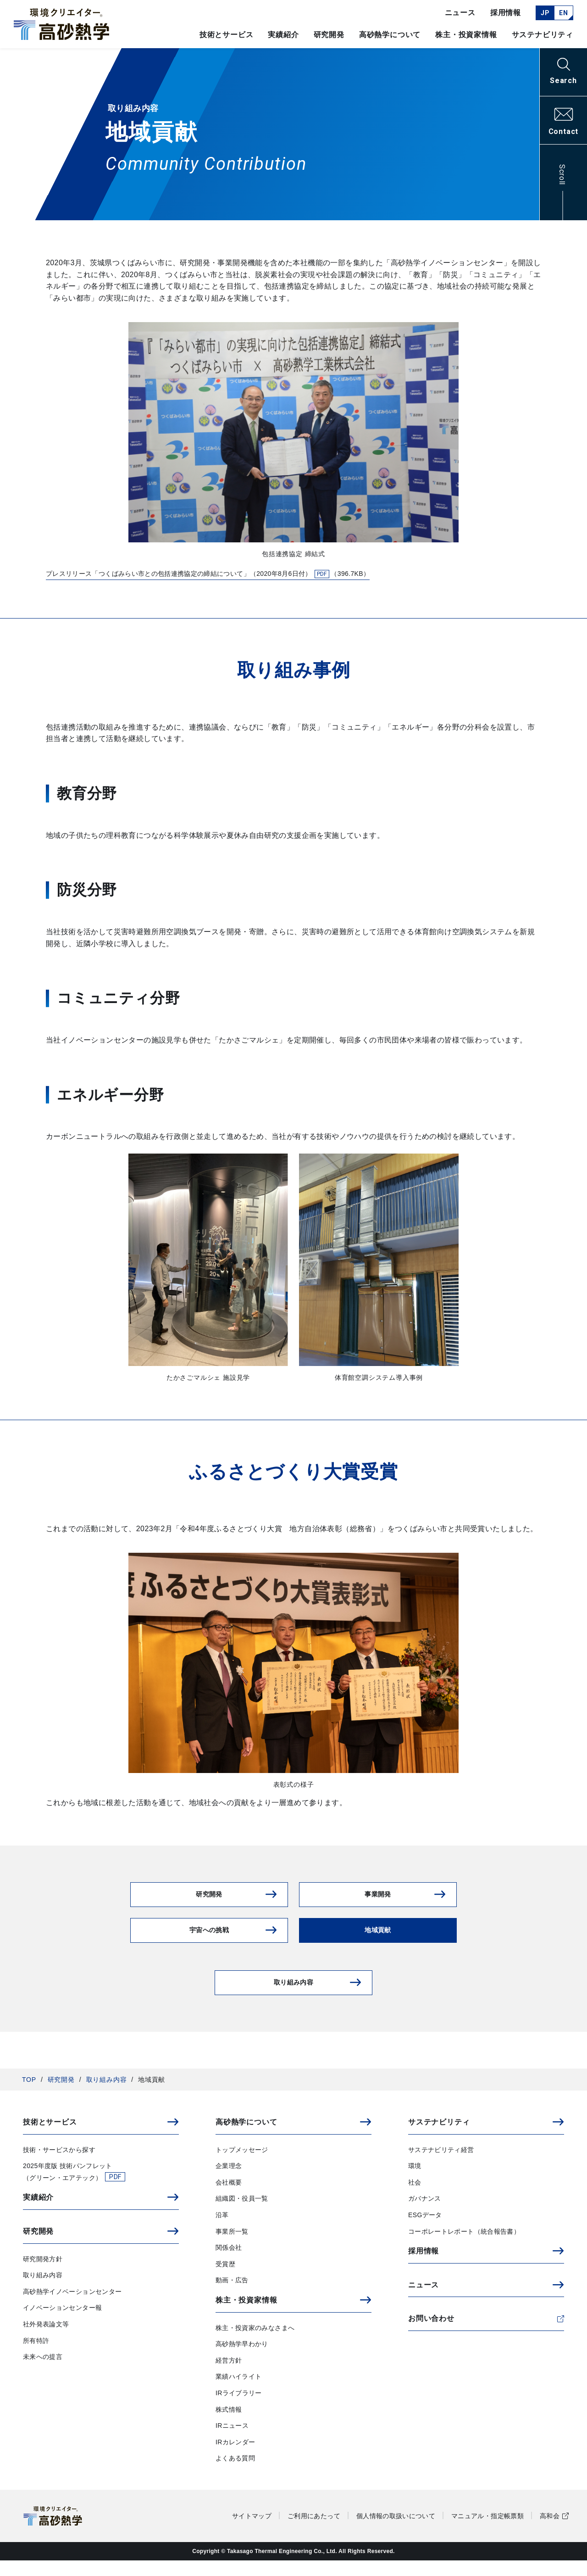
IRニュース (232, 2441)
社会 (414, 2198)
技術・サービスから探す (59, 2165)
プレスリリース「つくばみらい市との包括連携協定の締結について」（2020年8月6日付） (233, 575)
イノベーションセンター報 (62, 2323)
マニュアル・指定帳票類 (487, 2531)
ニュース (460, 13)
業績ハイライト (238, 2392)
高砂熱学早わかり (242, 2360)
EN (563, 13)
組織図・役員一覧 (242, 2214)
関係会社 (229, 2263)
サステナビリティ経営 (441, 2165)
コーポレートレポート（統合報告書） (464, 2247)
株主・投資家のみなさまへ (255, 2343)
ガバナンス (424, 2214)
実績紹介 (283, 35)
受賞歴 (225, 2279)
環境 (414, 2182)
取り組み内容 (106, 2095)
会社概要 (229, 2198)
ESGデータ (425, 2230)
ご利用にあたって (314, 2531)
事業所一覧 (232, 2247)
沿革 (222, 2230)
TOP (29, 2095)
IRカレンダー (235, 2457)
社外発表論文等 (46, 2339)
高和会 (549, 2531)
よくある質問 (235, 2474)
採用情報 (505, 13)
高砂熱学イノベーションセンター (72, 2307)
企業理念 (229, 2182)
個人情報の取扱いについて (395, 2531)
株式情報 (229, 2425)
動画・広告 (232, 2296)
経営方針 (229, 2376)
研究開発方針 (42, 2274)
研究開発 (61, 2095)
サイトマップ (251, 2531)
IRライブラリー (239, 2408)
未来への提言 (42, 2372)
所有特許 (36, 2356)
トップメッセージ (242, 2165)
